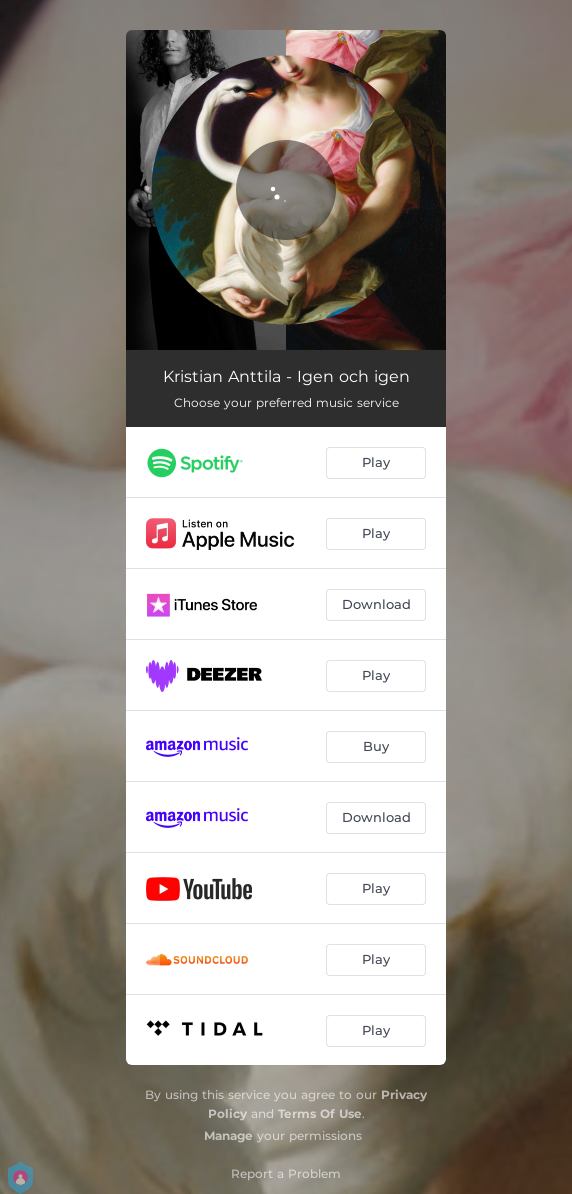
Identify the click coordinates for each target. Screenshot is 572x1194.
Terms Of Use (320, 1113)
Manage (228, 1135)
